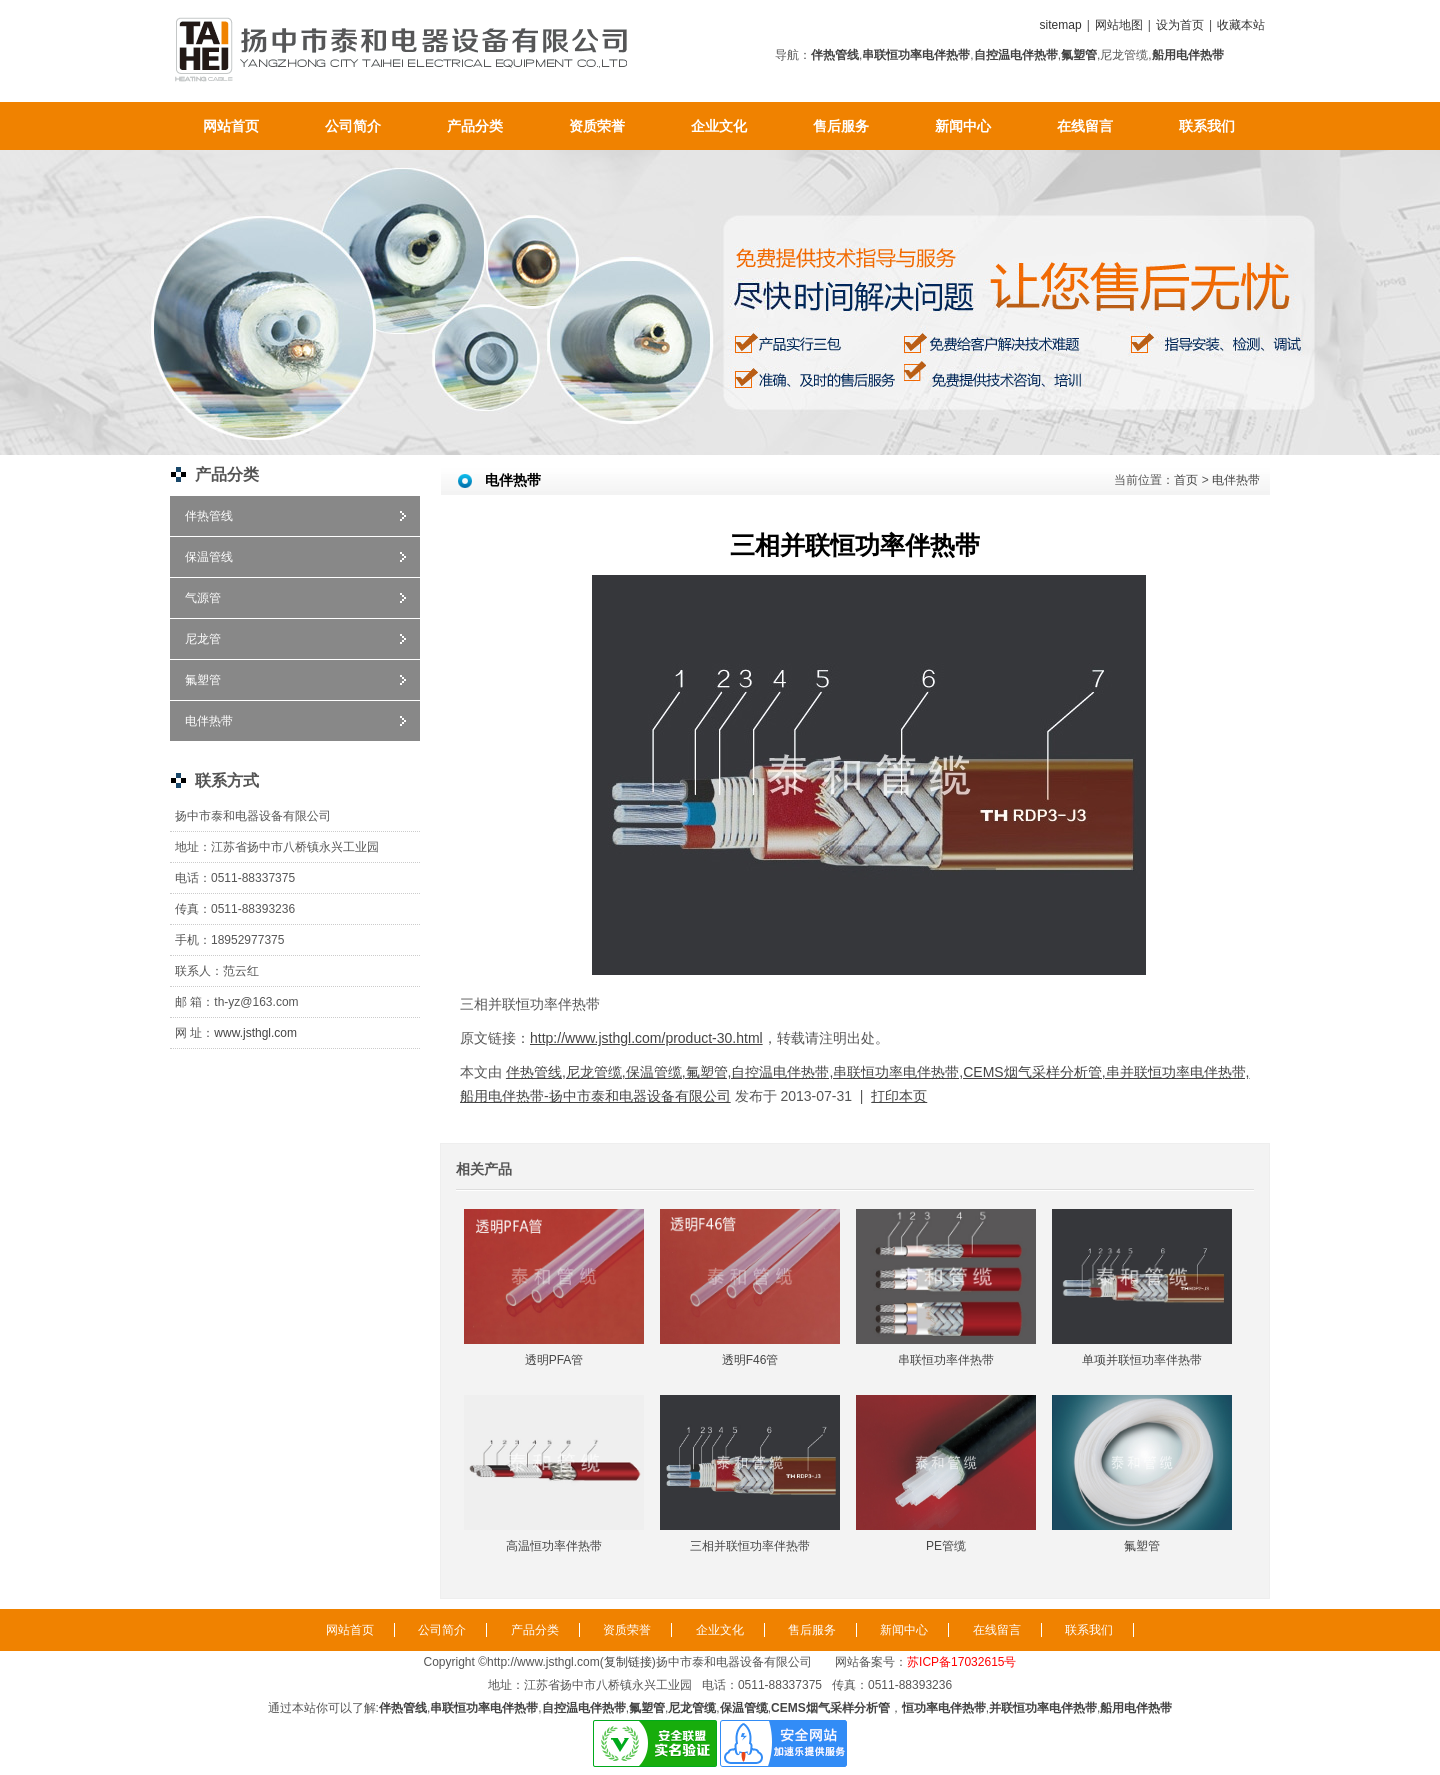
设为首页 (1180, 25)
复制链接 (628, 1662)
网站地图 (1119, 25)
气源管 (203, 598)
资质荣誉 (597, 126)
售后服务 (841, 126)
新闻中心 (963, 126)
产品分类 (475, 126)
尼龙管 (203, 639)
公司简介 (353, 126)
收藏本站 (1241, 25)
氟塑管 (203, 680)
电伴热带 (209, 721)
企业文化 (719, 126)
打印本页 (899, 1096)
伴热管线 (209, 516)
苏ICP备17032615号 (961, 1662)
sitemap (1061, 25)
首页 (1186, 480)
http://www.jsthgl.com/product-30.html (646, 1038)
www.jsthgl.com (255, 1033)
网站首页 (231, 126)
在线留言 (1085, 126)
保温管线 (209, 557)
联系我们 (1207, 126)
